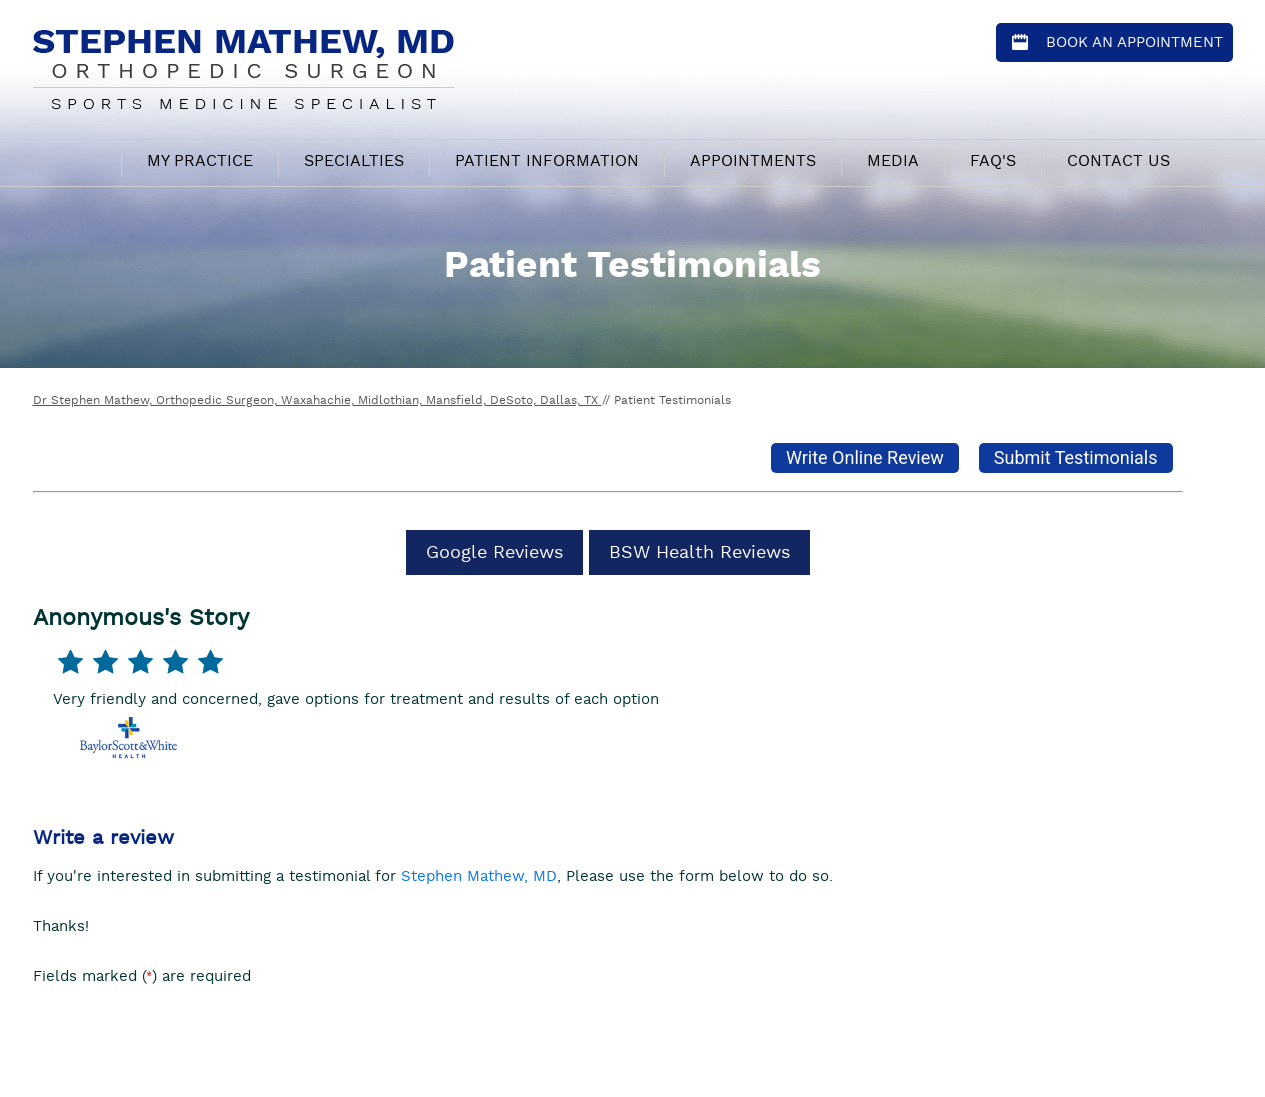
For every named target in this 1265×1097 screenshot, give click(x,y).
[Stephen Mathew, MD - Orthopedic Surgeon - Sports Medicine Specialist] (243, 66)
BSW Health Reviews (699, 552)
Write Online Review (865, 457)
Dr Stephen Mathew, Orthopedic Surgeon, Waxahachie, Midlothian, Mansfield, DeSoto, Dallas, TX (317, 400)
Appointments (753, 161)
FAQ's (993, 161)
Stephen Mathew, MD (479, 876)
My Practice (200, 161)
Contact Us (1118, 161)
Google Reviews (494, 552)
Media (893, 161)
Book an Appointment (1134, 42)
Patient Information (547, 161)
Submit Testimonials (1076, 457)
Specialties (354, 161)
